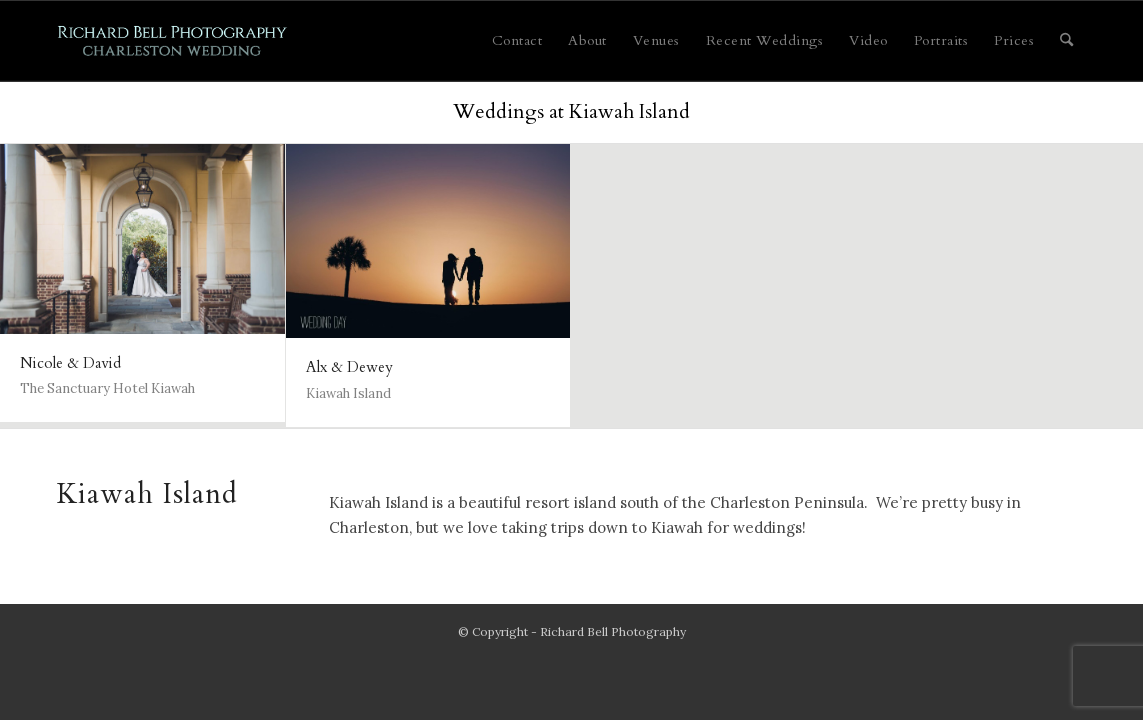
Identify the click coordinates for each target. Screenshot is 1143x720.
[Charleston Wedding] (172, 41)
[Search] (1066, 41)
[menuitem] (517, 41)
